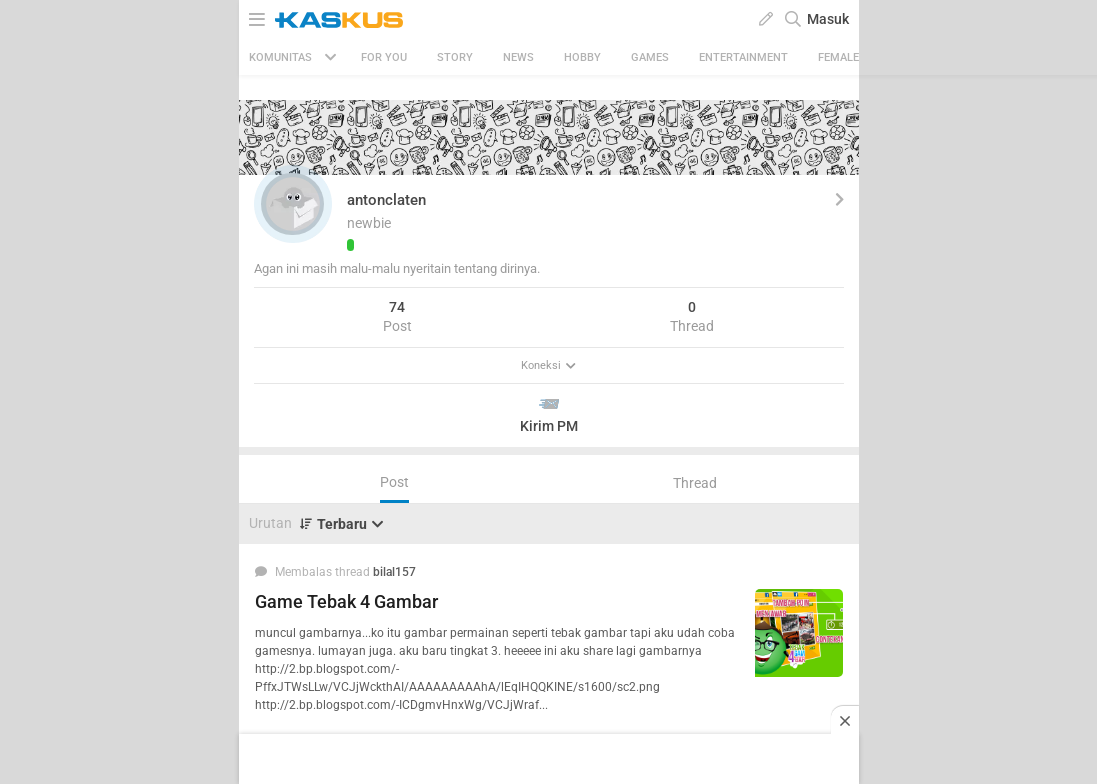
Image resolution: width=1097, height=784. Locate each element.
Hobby (582, 57)
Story (455, 57)
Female (838, 57)
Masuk (828, 19)
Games (650, 57)
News (518, 57)
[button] (293, 204)
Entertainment (743, 57)
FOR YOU (384, 57)
